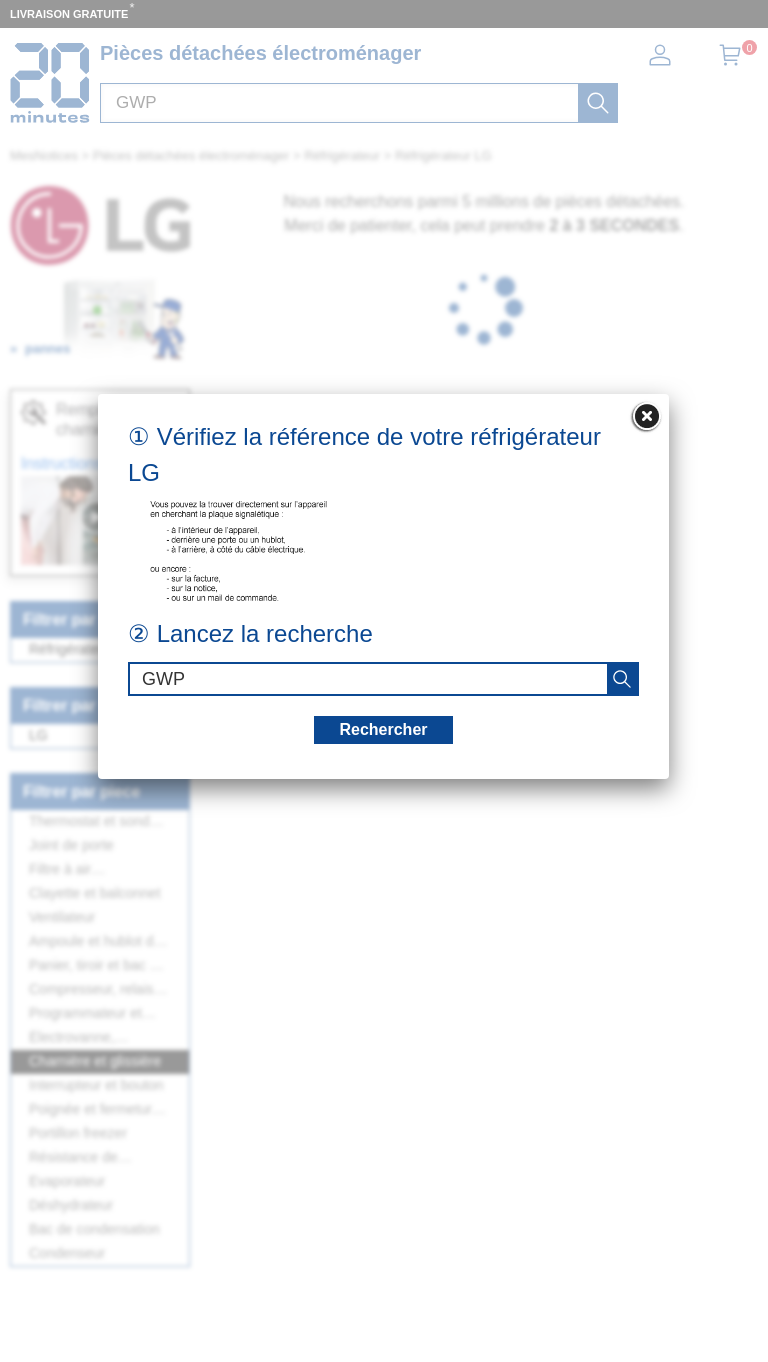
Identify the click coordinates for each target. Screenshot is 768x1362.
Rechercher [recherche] (383, 729)
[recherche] (622, 679)
